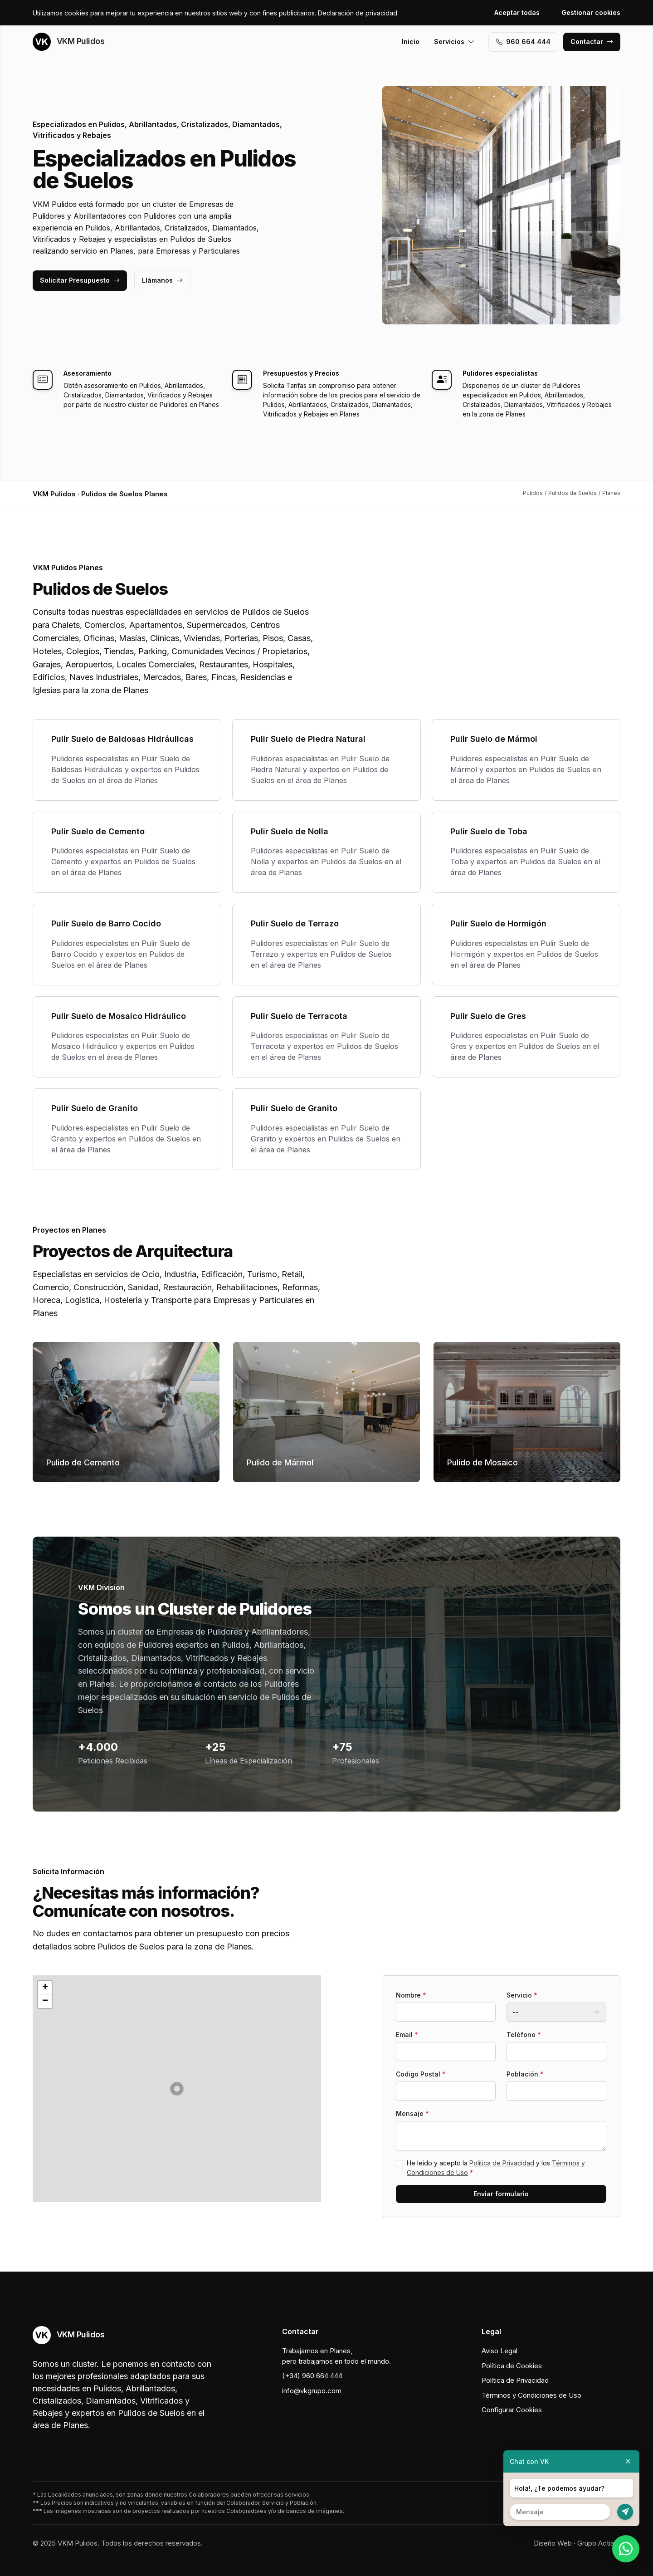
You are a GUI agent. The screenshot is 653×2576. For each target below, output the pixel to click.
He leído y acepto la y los (496, 2167)
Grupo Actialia (598, 2543)
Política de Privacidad (501, 2163)
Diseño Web (553, 2543)
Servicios (454, 41)
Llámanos (162, 280)
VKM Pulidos (68, 42)
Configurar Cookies (512, 2409)
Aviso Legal (499, 2350)
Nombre (411, 1995)
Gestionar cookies (590, 12)
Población (525, 2074)
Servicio (522, 1995)
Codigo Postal (421, 2074)
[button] (177, 2089)
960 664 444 (523, 41)
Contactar (591, 41)
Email (407, 2034)
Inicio (410, 41)
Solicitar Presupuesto (80, 280)
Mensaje (412, 2113)
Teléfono (524, 2034)
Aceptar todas (517, 12)
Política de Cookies (512, 2365)
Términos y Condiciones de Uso (531, 2395)
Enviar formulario (501, 2194)
